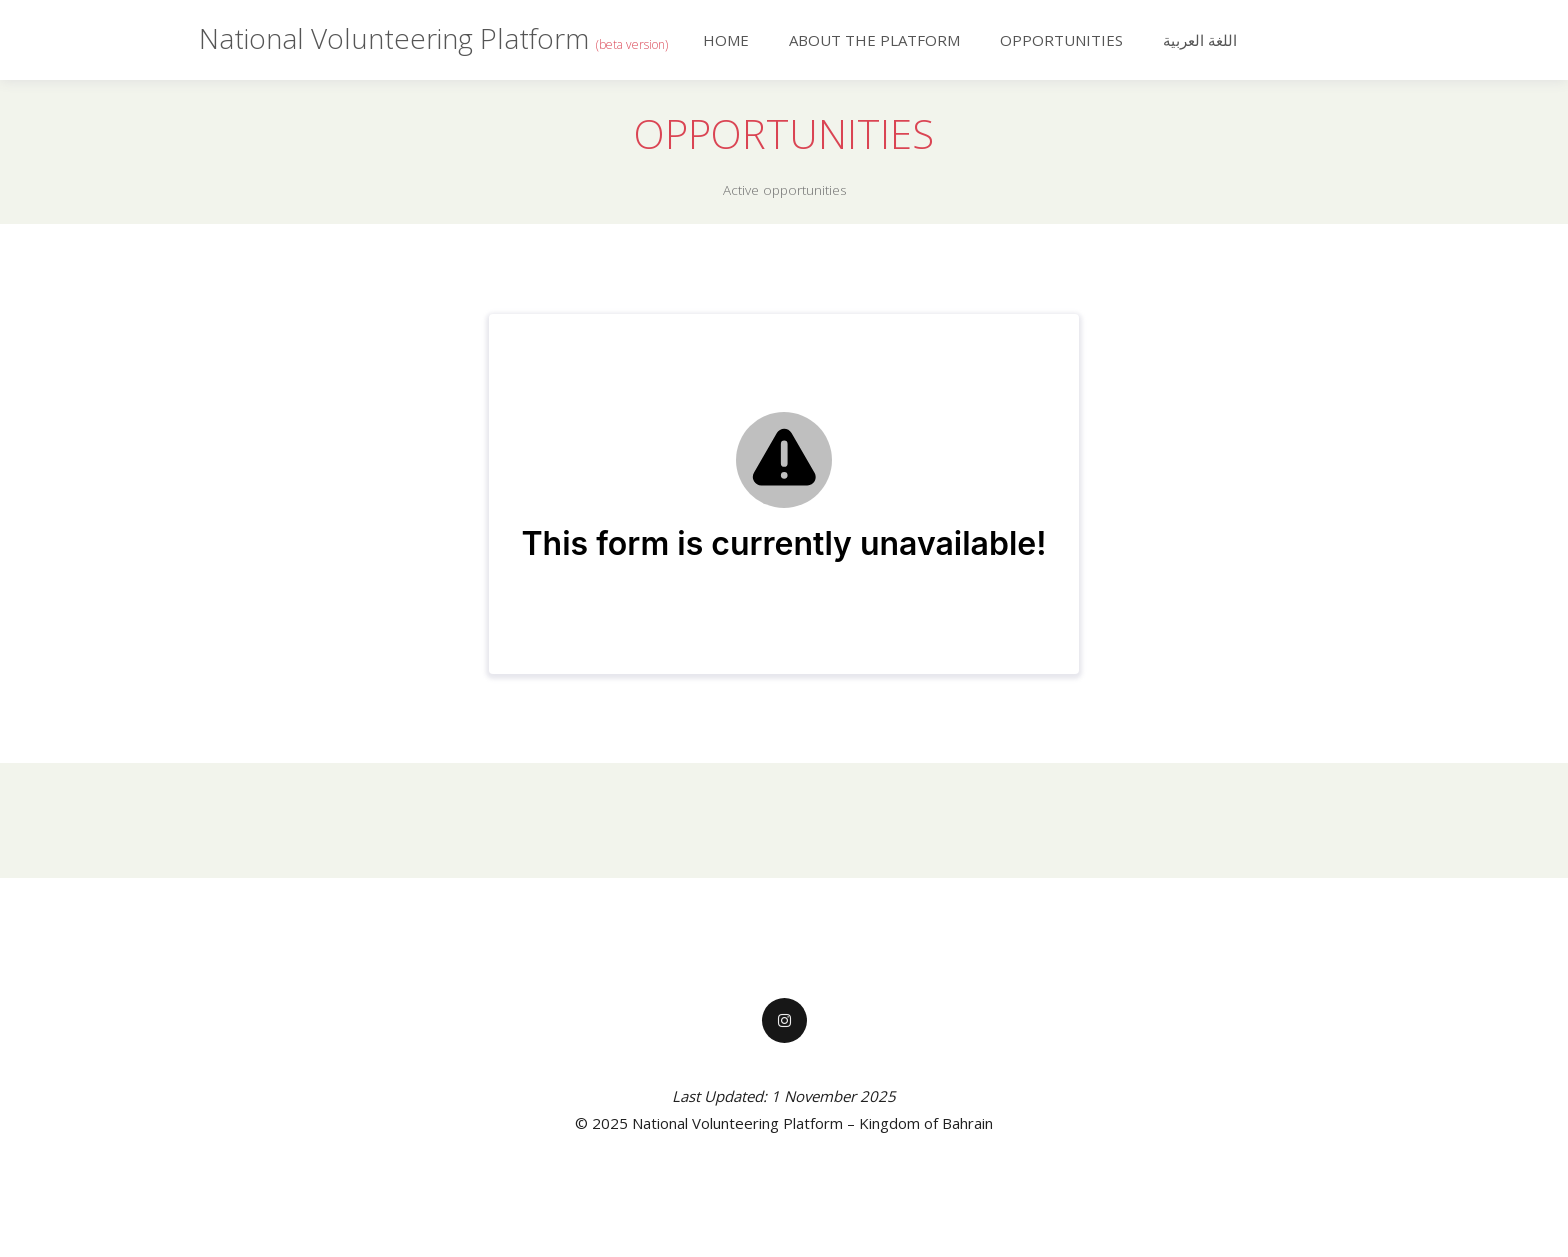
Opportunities (1061, 40)
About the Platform (874, 40)
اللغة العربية (1200, 40)
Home (726, 40)
